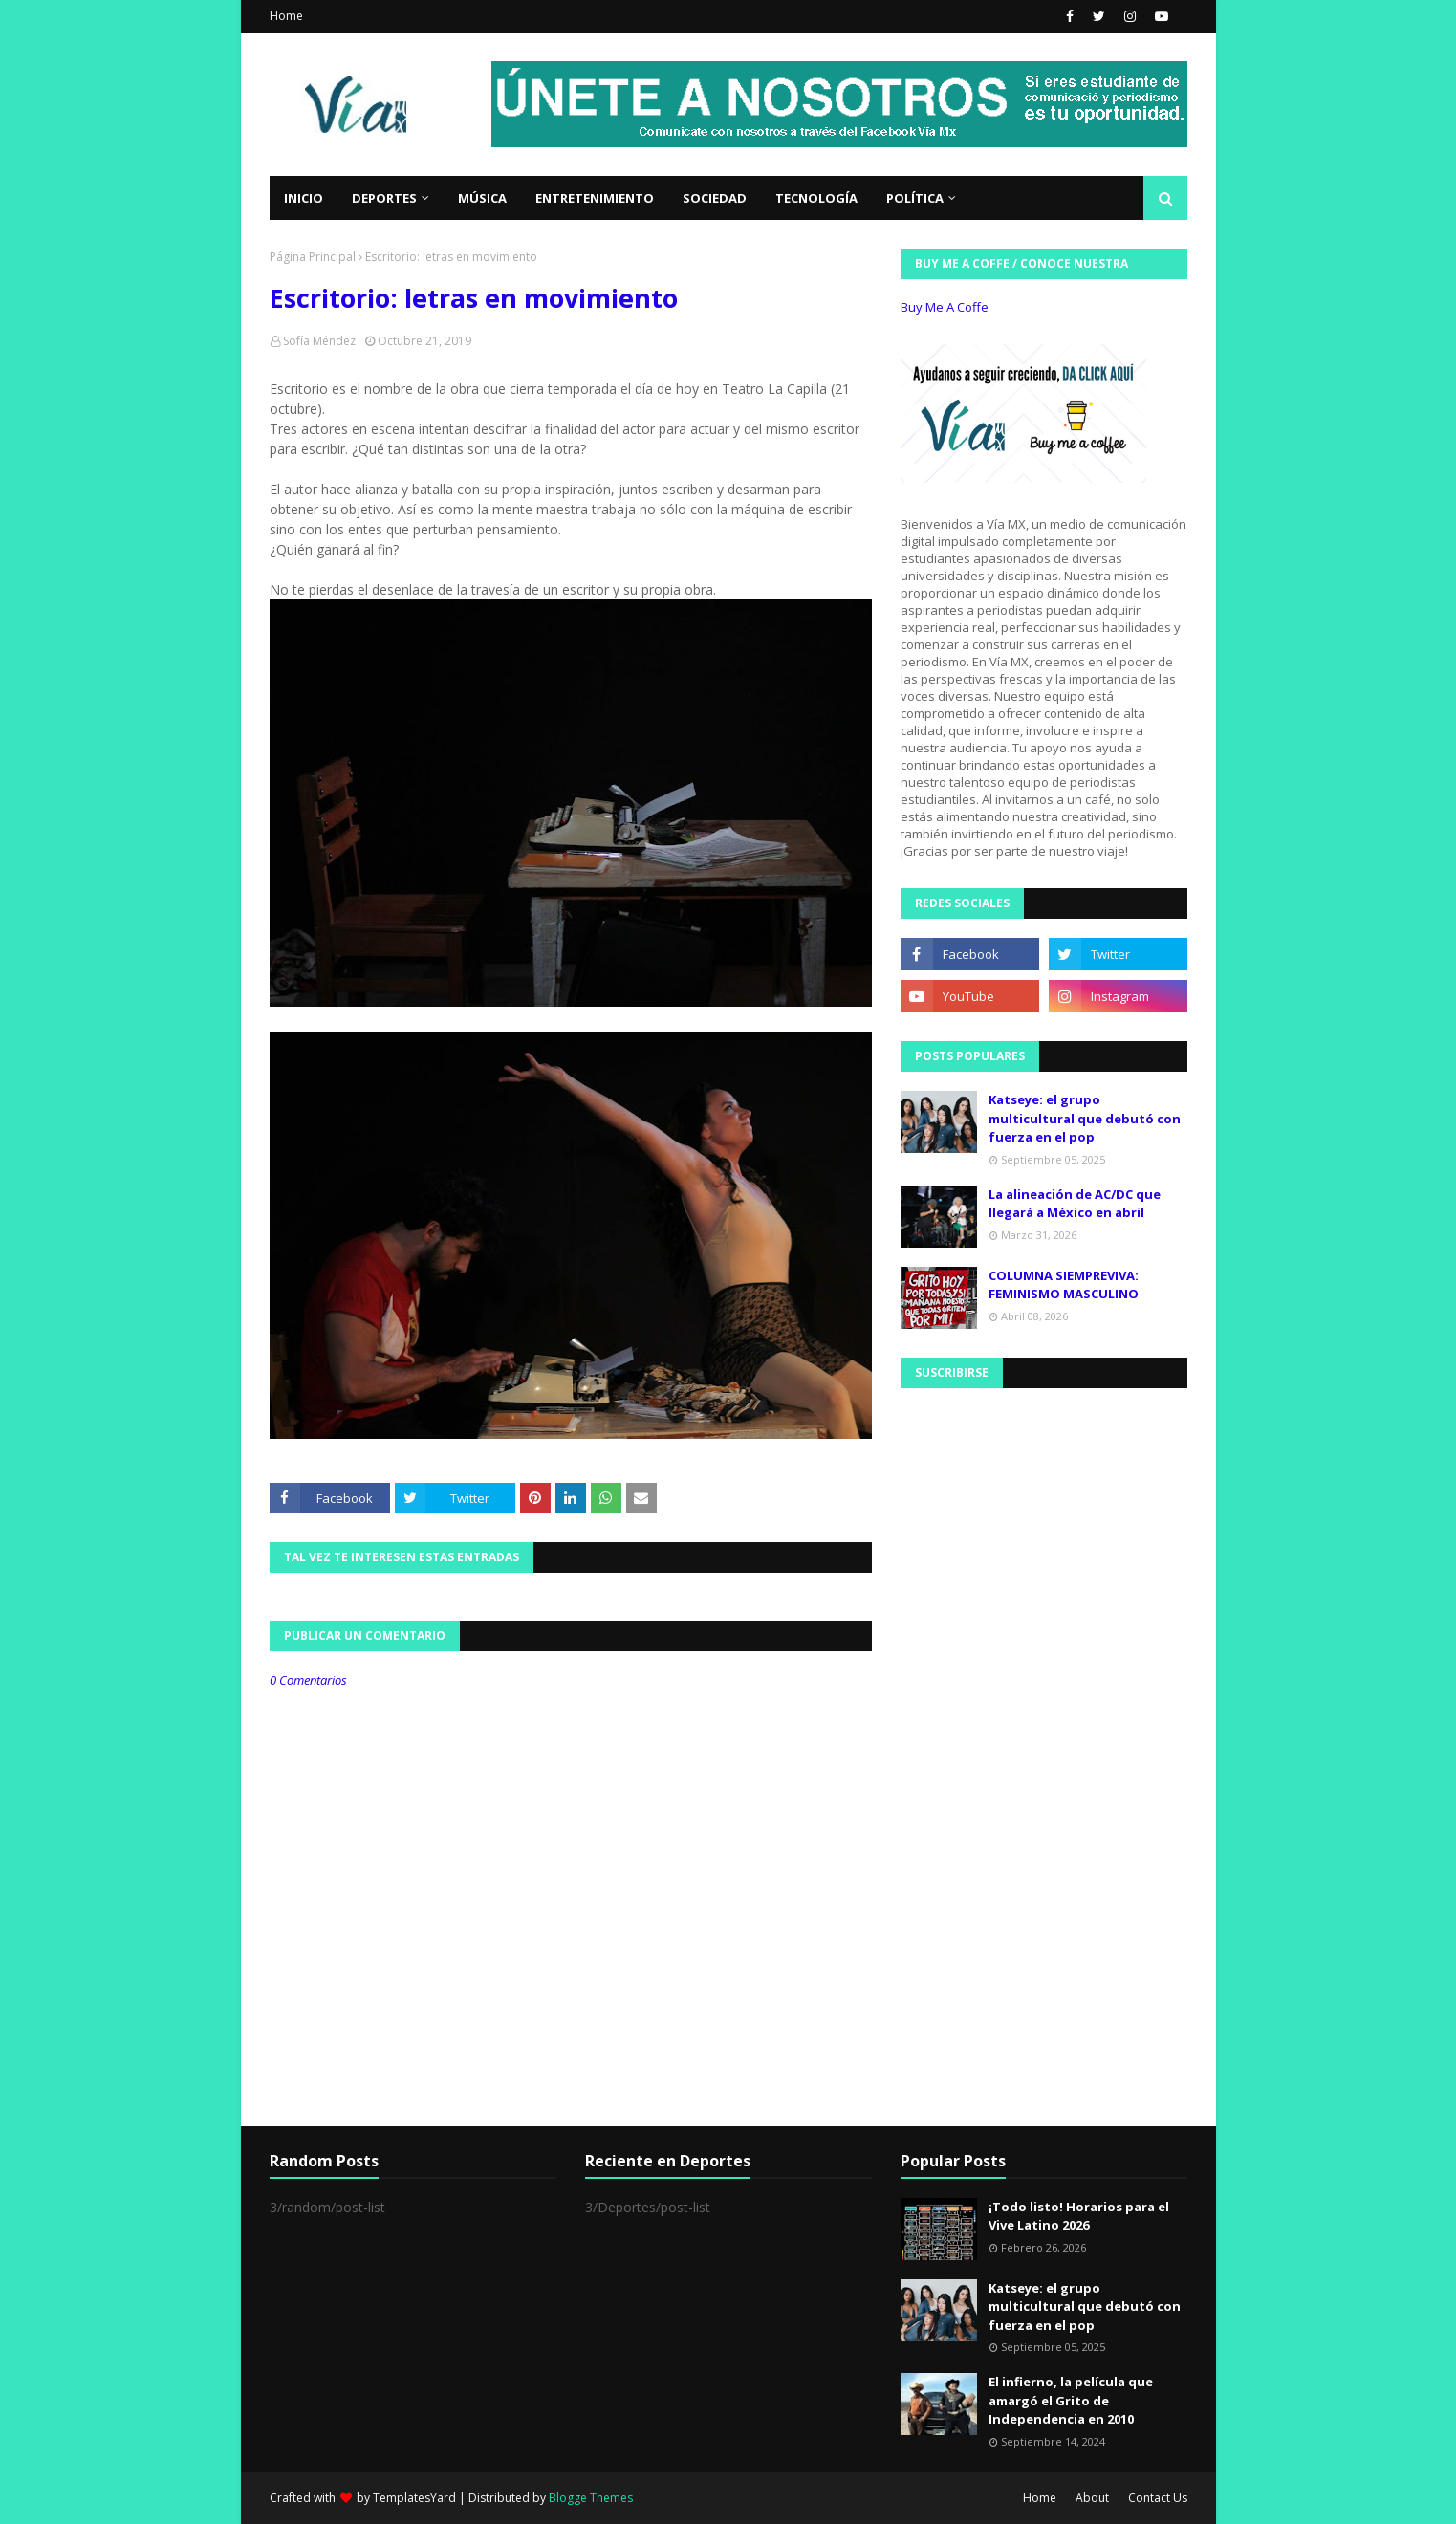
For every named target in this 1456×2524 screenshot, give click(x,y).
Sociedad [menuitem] (715, 198)
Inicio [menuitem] (303, 198)
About (1092, 2498)
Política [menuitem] (915, 198)
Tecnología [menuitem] (816, 198)
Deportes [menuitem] (384, 198)
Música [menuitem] (482, 198)
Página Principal (313, 257)
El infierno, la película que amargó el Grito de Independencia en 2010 (1071, 2400)
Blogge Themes (591, 2498)
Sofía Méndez (319, 341)
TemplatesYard (414, 2498)
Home (286, 16)
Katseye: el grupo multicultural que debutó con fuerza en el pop (1085, 1118)
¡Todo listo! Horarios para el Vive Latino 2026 (1079, 2216)
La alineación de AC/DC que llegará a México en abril (1075, 1204)
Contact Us (1157, 2498)
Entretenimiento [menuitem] (594, 198)
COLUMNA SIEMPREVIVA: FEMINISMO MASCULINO (1064, 1285)
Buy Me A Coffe (945, 307)
